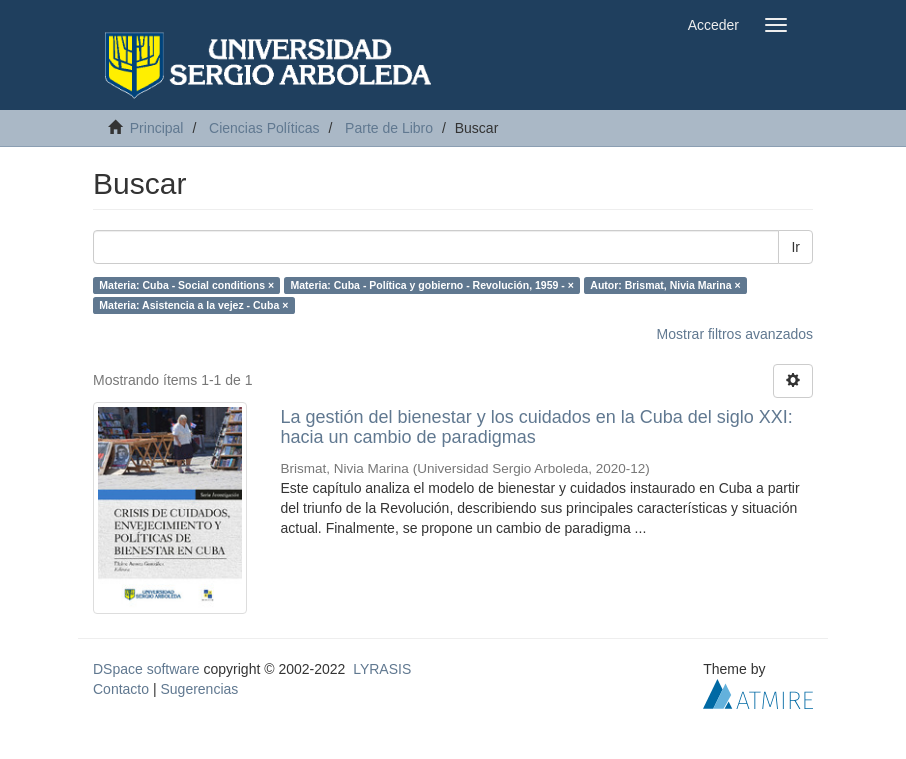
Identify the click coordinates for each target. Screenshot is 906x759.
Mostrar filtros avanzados (735, 334)
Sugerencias (199, 689)
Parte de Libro (389, 128)
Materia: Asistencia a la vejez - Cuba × (193, 305)
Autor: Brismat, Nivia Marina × (665, 285)
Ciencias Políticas (264, 128)
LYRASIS (382, 669)
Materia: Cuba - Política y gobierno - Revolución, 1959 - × (432, 285)
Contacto (121, 689)
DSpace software (146, 669)
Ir (795, 247)
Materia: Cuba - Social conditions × (186, 285)
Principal (157, 128)
